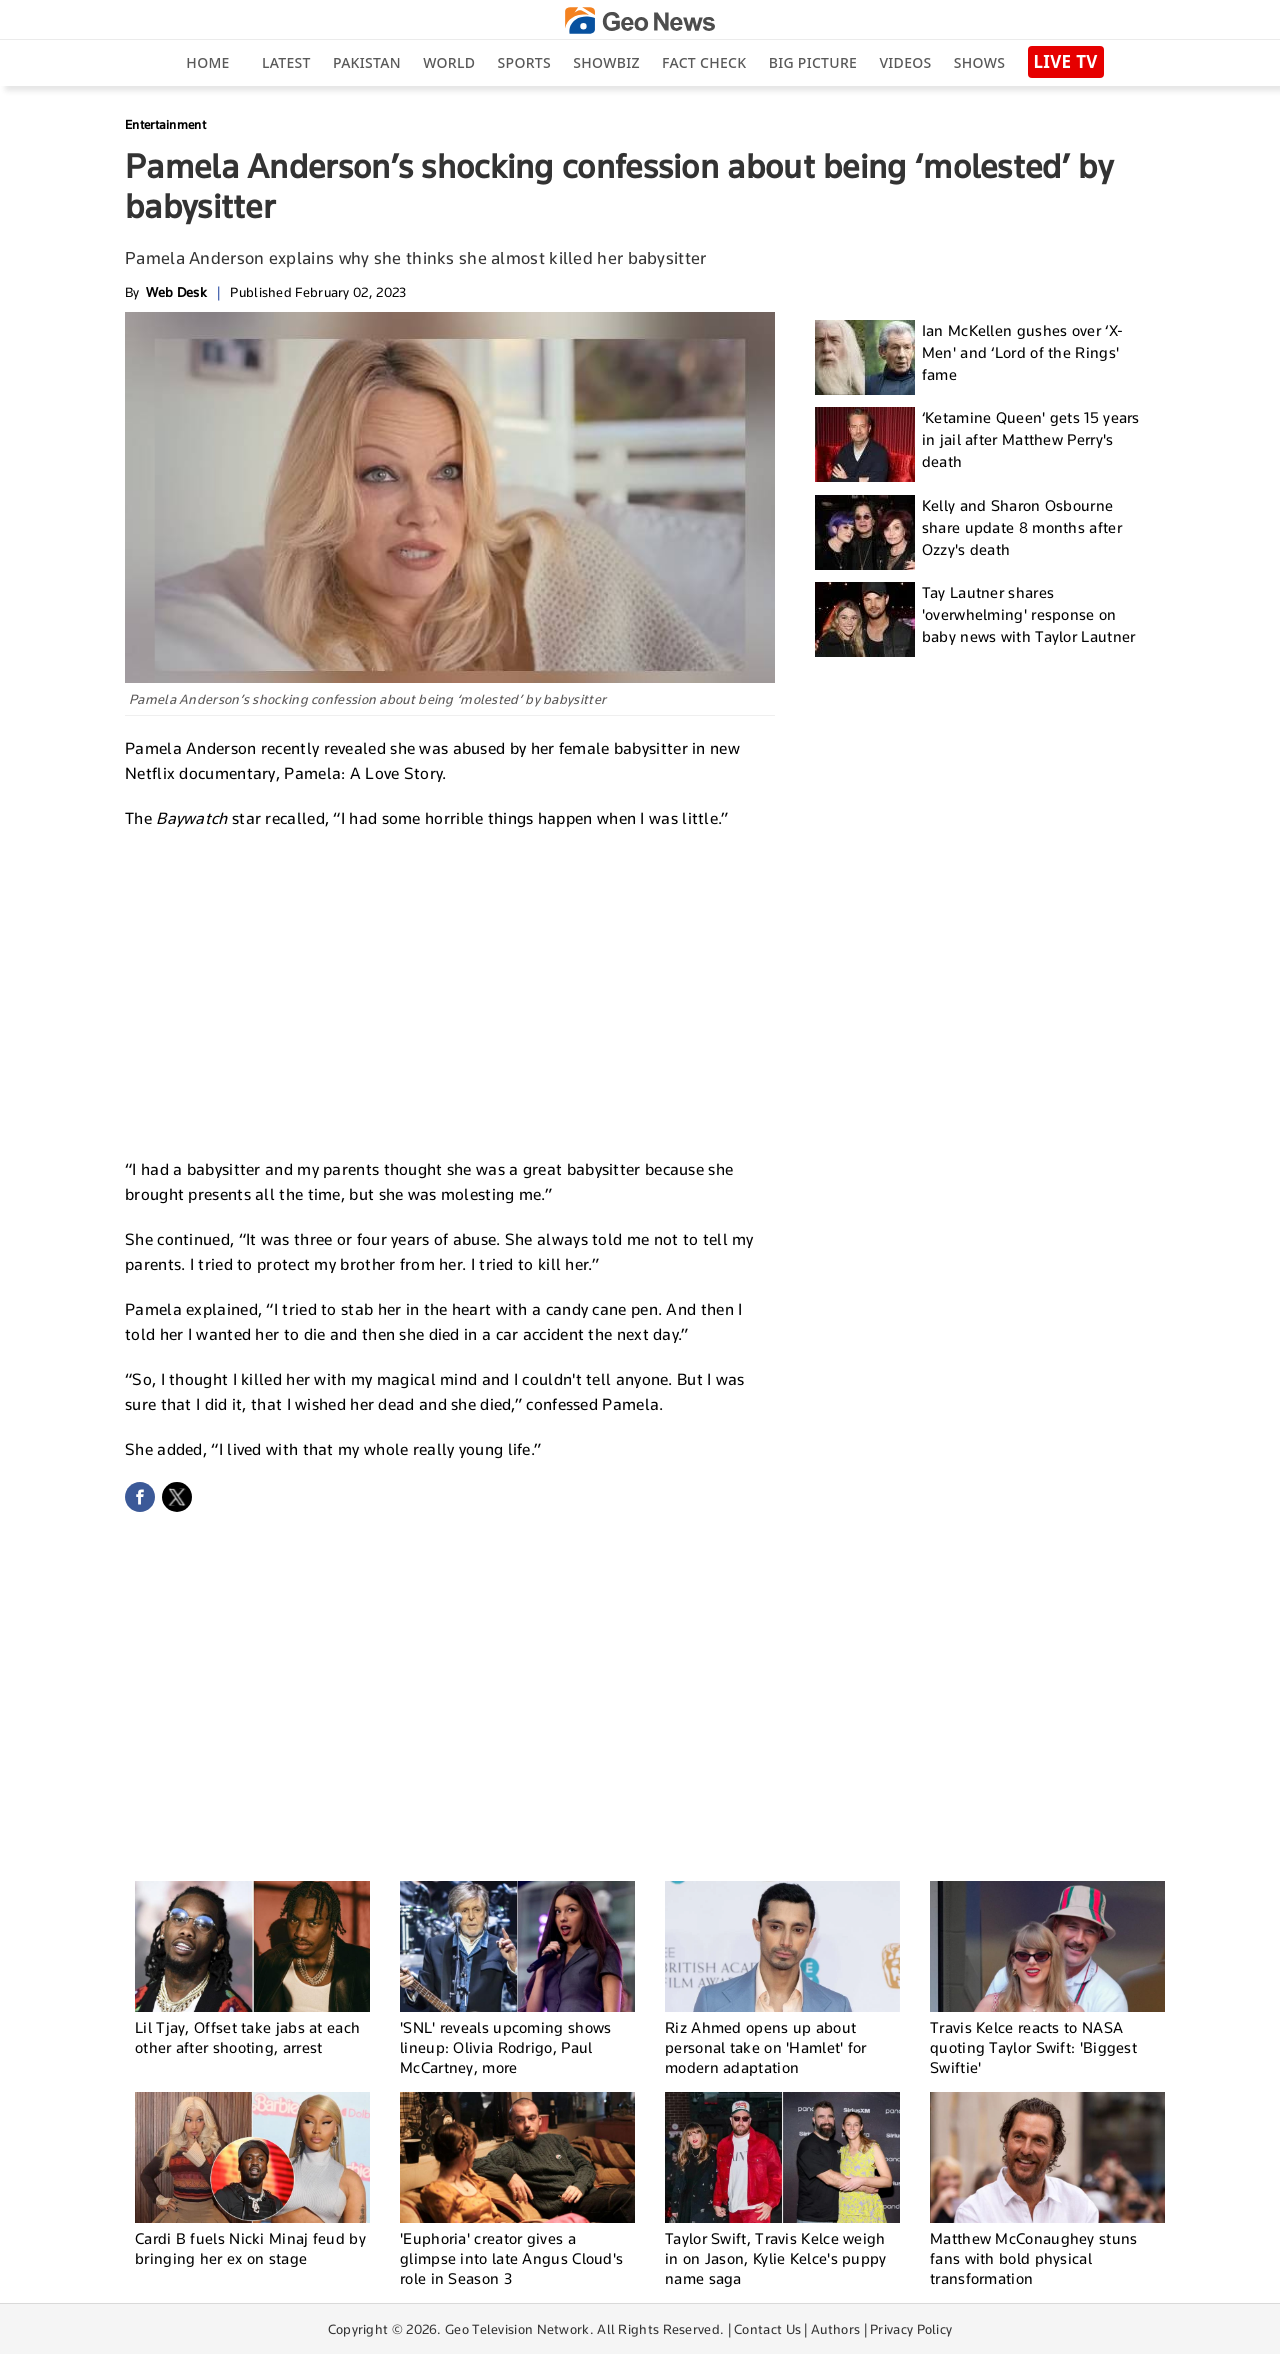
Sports (524, 62)
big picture (813, 62)
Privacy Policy (911, 2329)
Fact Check (704, 62)
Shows (979, 62)
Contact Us (767, 2329)
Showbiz (606, 62)
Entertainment (165, 124)
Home (207, 62)
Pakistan (367, 62)
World (449, 62)
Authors (835, 2329)
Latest (286, 62)
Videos (905, 62)
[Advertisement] (450, 991)
